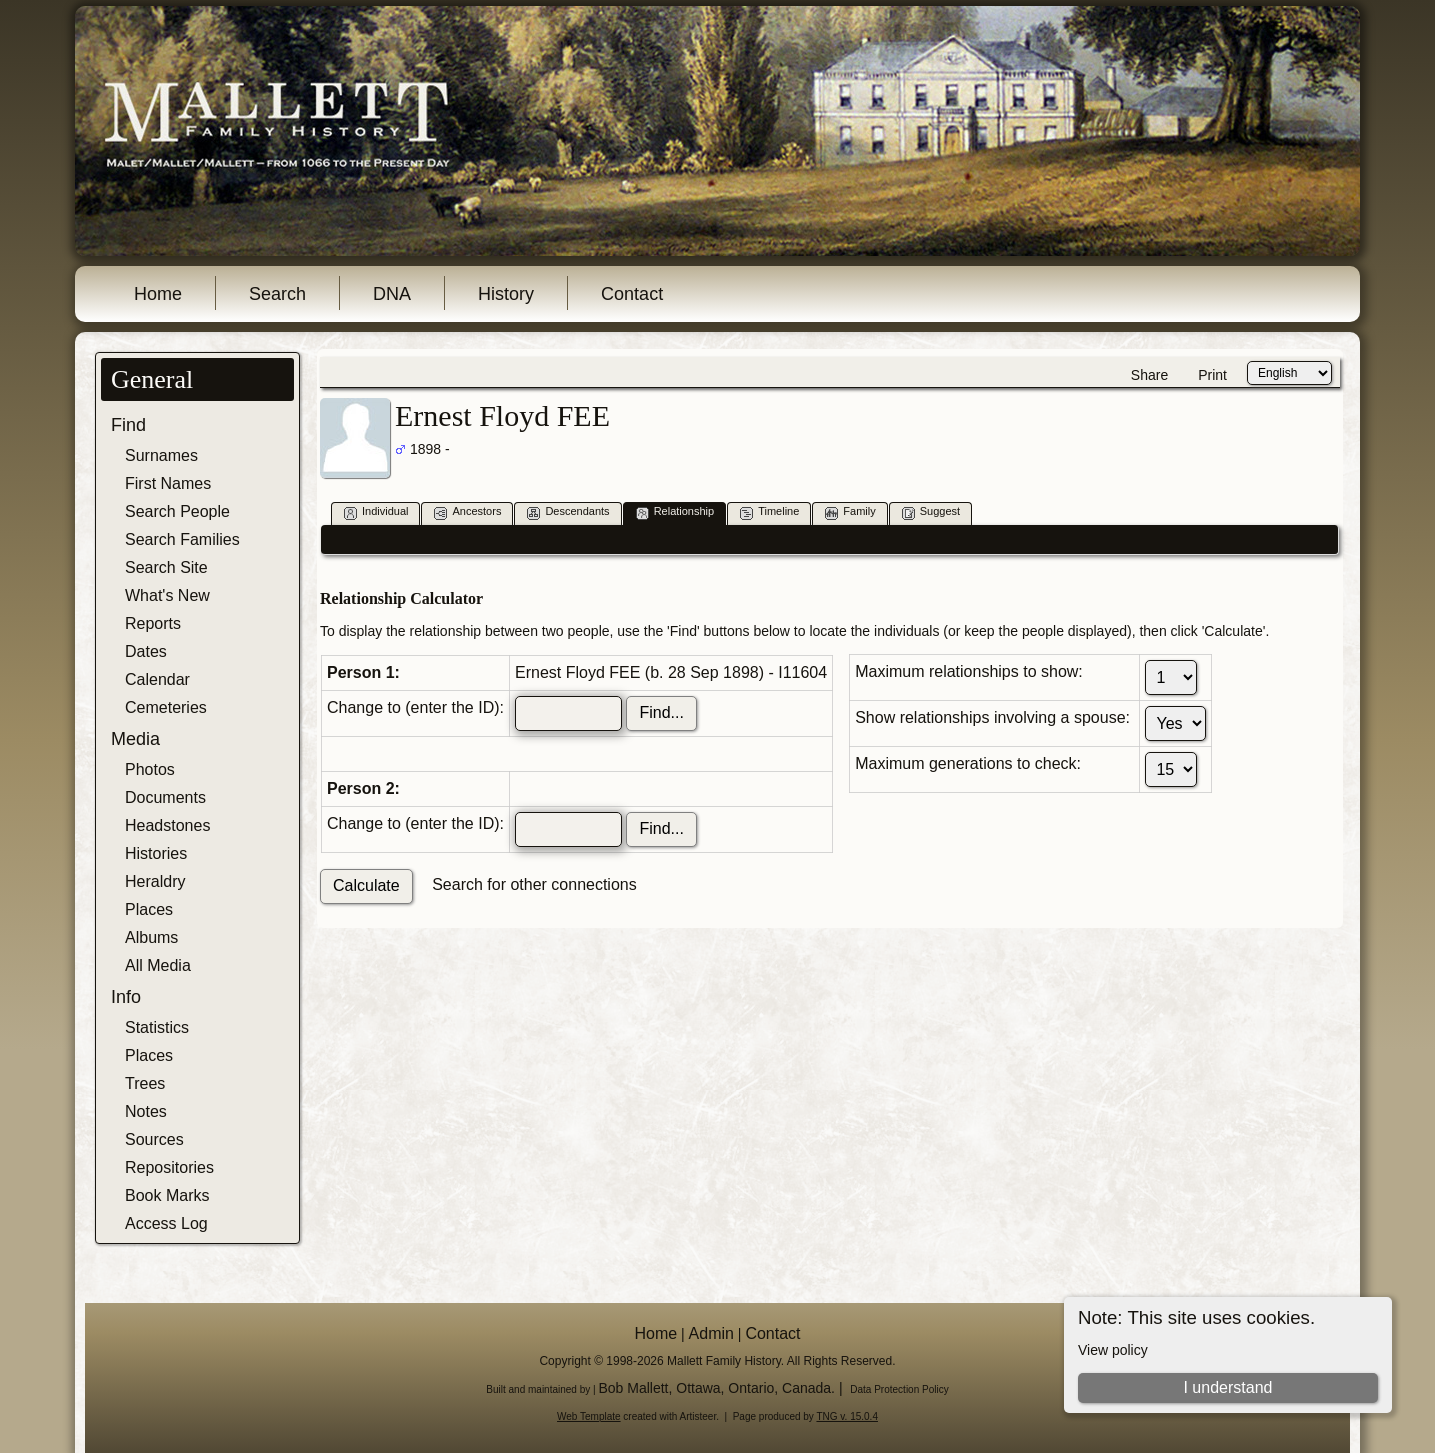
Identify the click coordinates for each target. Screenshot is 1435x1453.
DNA (392, 294)
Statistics (157, 1027)
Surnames (161, 455)
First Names (168, 483)
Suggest (931, 512)
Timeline (769, 512)
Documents (165, 797)
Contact (632, 294)
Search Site (166, 567)
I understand (1227, 1387)
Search (277, 294)
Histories (156, 853)
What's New (167, 595)
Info (126, 997)
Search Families (182, 539)
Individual (376, 512)
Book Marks (167, 1195)
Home (158, 294)
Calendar (157, 679)
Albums (151, 937)
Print (1212, 375)
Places (149, 909)
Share (1149, 375)
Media (135, 739)
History (506, 294)
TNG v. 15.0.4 (847, 1416)
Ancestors (467, 512)
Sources (154, 1139)
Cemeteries (166, 707)
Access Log (166, 1223)
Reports (153, 623)
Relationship (675, 512)
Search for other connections (534, 884)
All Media (158, 965)
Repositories (169, 1167)
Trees (145, 1083)
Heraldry (155, 881)
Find (128, 425)
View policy (1113, 1350)
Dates (146, 651)
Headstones (167, 825)
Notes (146, 1111)
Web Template (589, 1416)
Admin (711, 1333)
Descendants (568, 512)
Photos (150, 769)
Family (850, 512)
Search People (177, 511)
